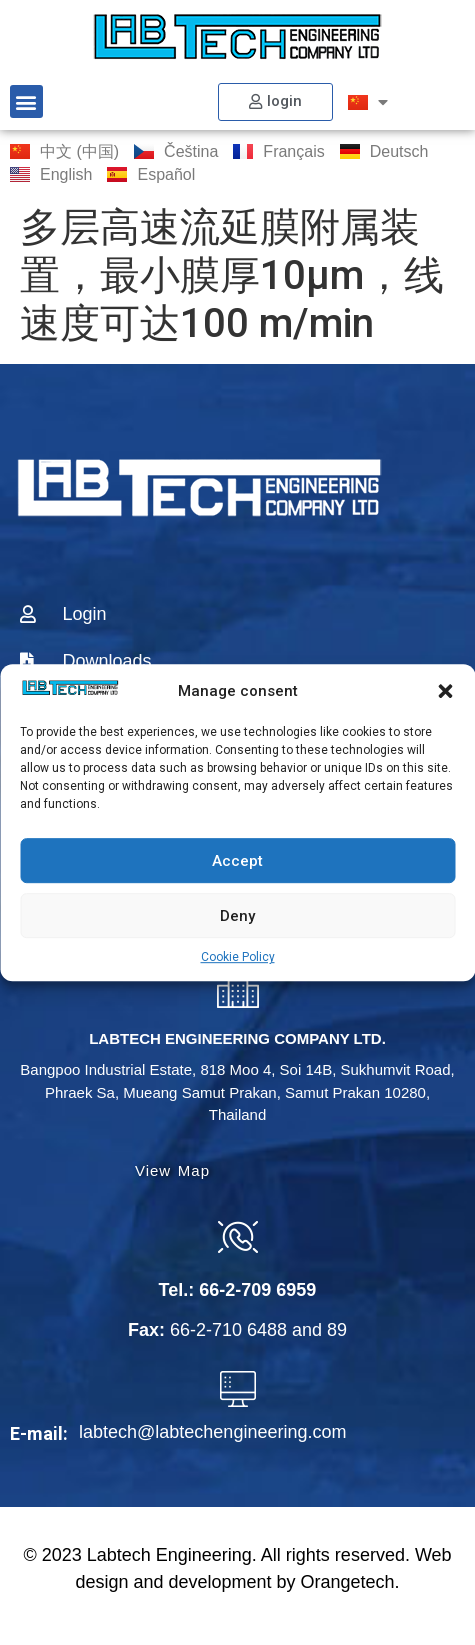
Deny (237, 916)
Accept (237, 861)
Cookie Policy (238, 957)
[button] (445, 691)
